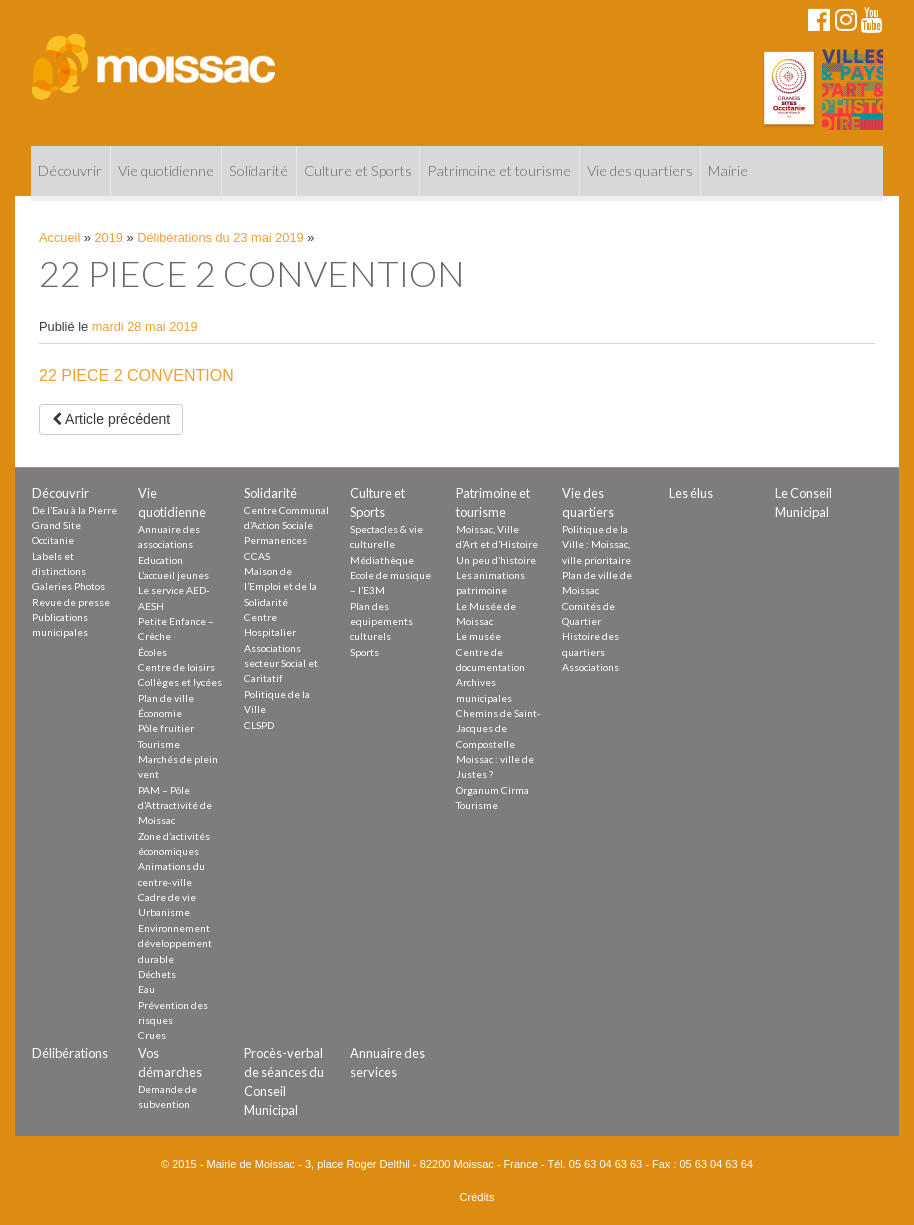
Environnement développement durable (175, 943)
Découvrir (70, 170)
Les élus (691, 493)
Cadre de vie (167, 897)
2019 (109, 237)
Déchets (157, 974)
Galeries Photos (68, 586)
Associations (590, 667)
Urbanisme (164, 912)
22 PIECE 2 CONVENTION (136, 375)
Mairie (728, 170)
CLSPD (259, 725)
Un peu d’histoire (496, 560)
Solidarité (258, 170)
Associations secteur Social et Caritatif (281, 663)
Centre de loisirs (176, 667)
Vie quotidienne (166, 170)
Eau (146, 989)
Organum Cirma (492, 790)
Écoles (152, 652)
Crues (152, 1035)
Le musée (478, 636)
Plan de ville (166, 698)
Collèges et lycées (180, 682)
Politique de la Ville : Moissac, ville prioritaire (596, 544)
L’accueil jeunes (173, 575)
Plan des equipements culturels (381, 621)
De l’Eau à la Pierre (74, 510)
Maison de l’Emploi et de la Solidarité (280, 586)
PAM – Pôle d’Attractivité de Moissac (175, 805)
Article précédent (111, 419)
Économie (160, 713)
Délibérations (70, 1053)
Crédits (477, 1197)
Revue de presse (71, 602)
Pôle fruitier (166, 728)
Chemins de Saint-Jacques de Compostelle (498, 728)
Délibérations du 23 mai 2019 (220, 237)
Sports (364, 652)
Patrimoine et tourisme (499, 170)
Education (160, 560)
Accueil (59, 237)
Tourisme (159, 744)
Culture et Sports (358, 170)
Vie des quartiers (640, 170)
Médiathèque (382, 560)
